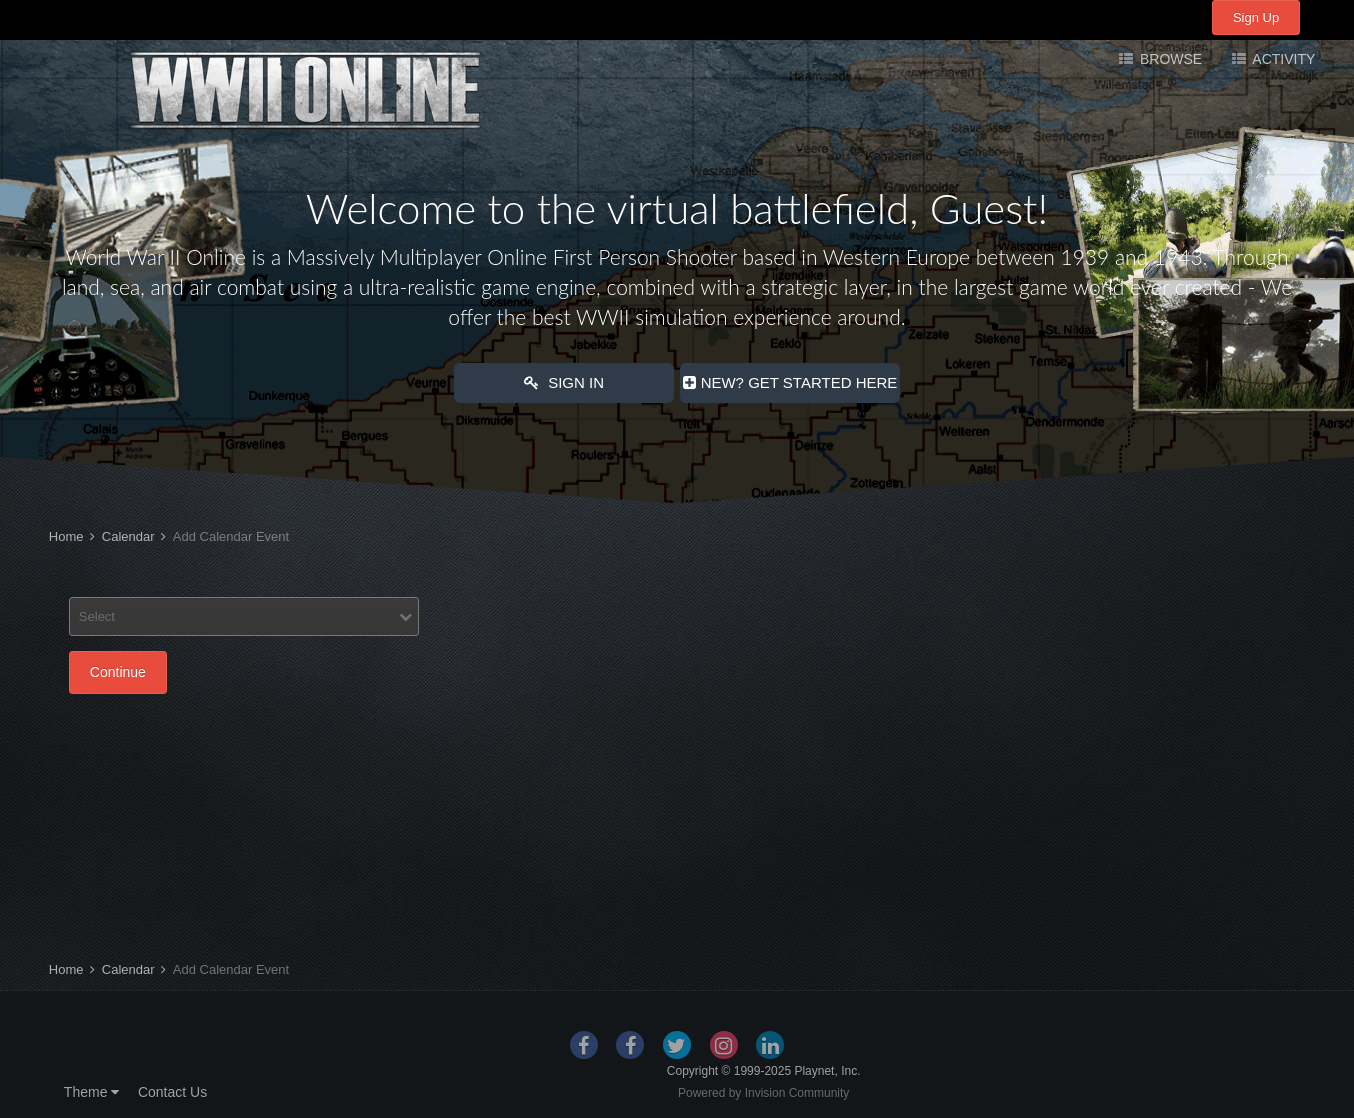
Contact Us (172, 1092)
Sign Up (1256, 17)
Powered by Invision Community (763, 1093)
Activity (1282, 59)
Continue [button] (118, 672)
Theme (91, 1092)
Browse (1169, 59)
